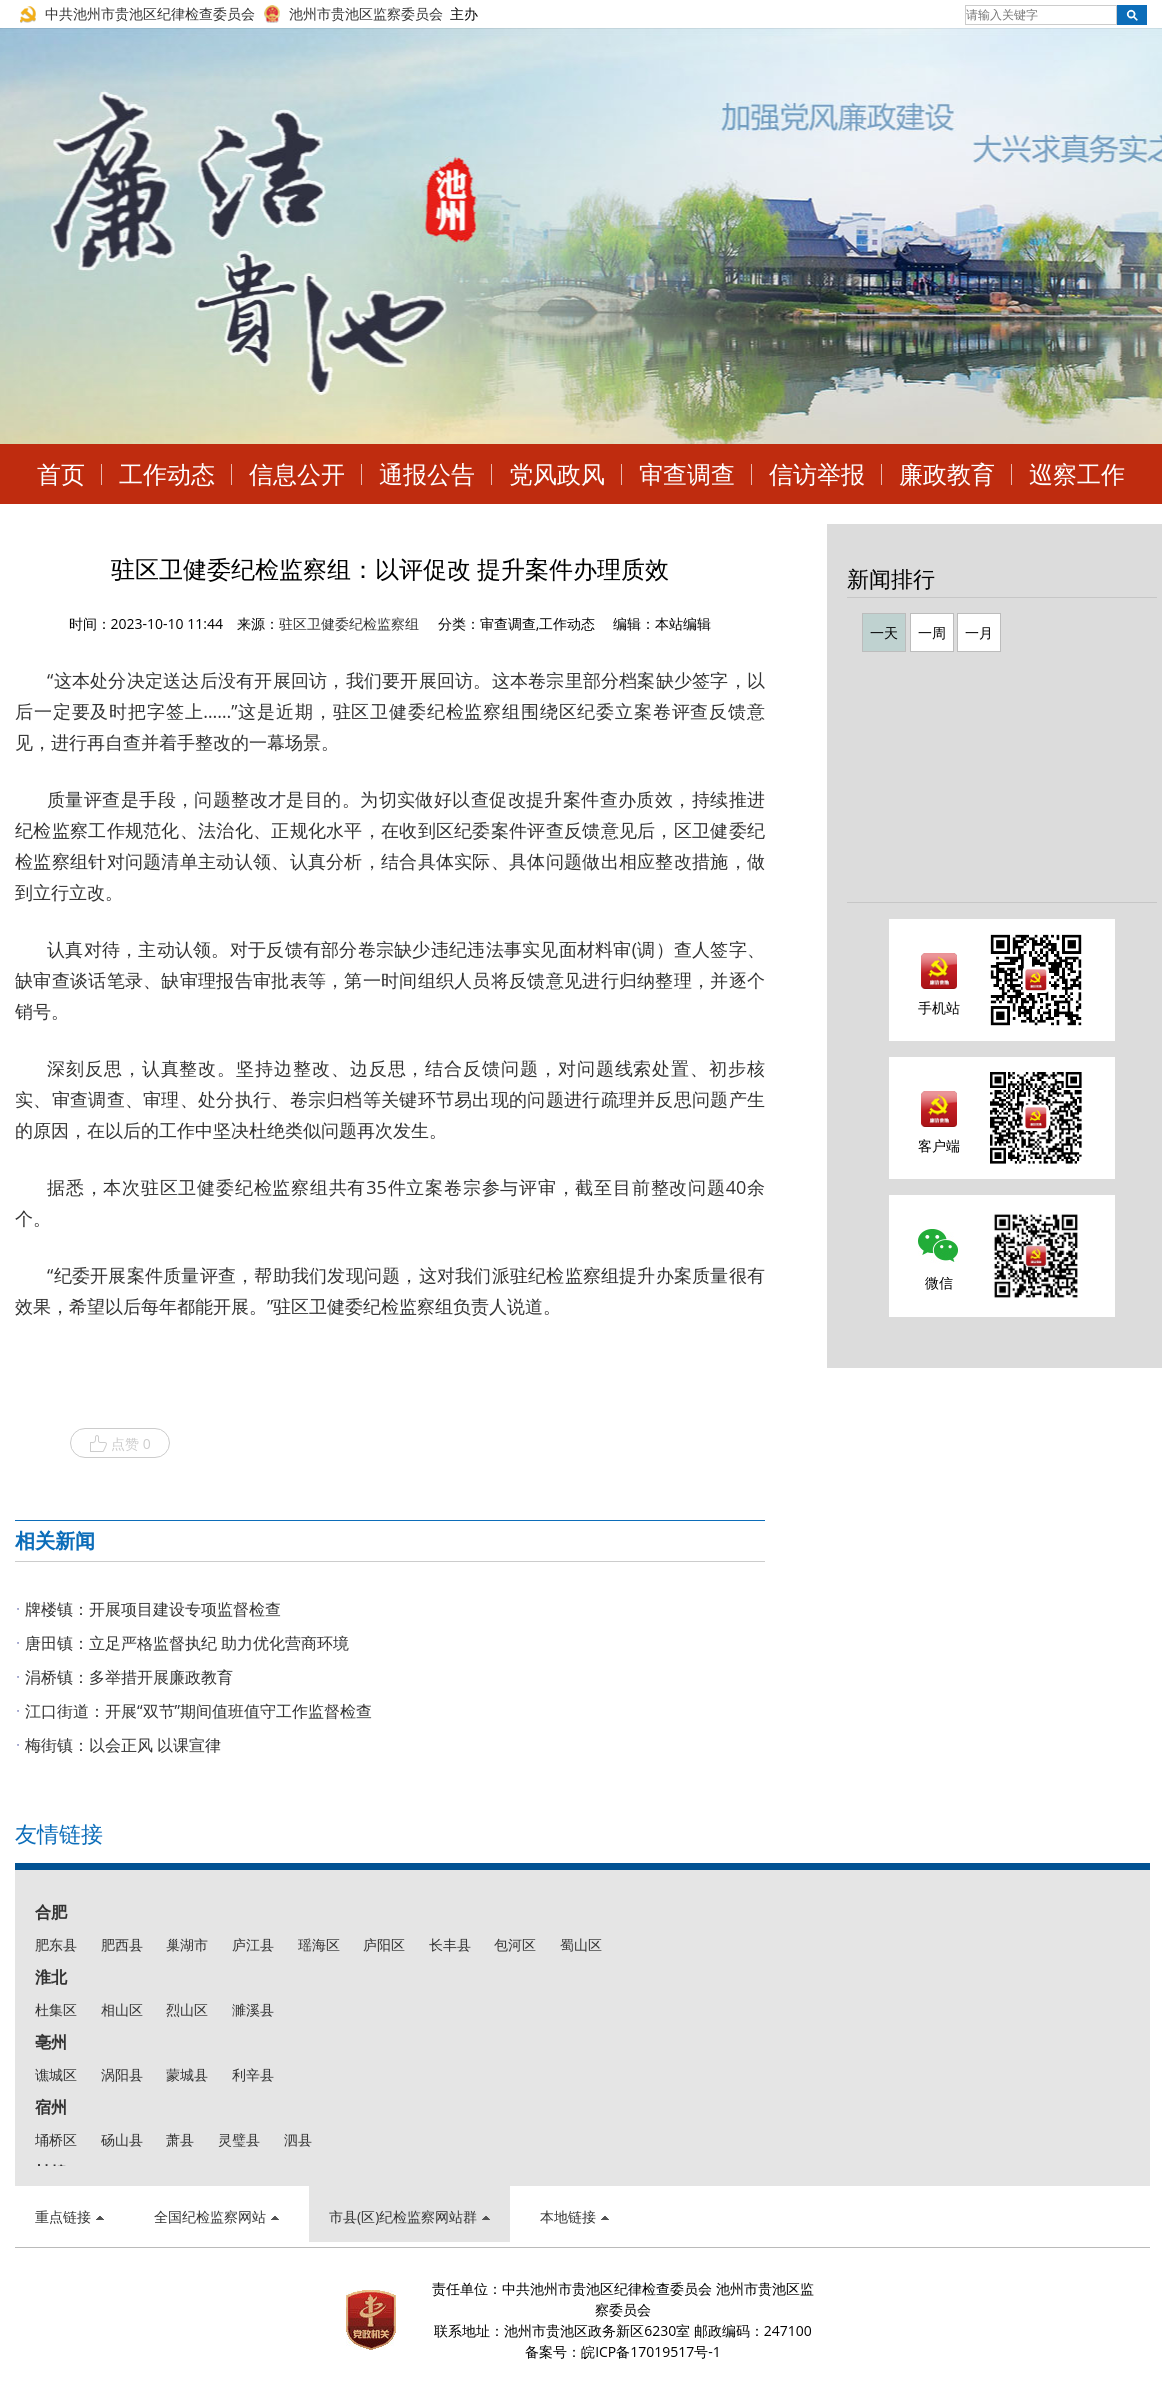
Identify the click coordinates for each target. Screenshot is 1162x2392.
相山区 (122, 2009)
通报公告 (427, 473)
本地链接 (574, 2216)
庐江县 (253, 1944)
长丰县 (450, 1944)
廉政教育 (947, 473)
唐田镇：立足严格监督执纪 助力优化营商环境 (187, 1643)
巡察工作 (1077, 473)
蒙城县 (187, 2074)
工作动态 (167, 473)
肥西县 (122, 1944)
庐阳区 (384, 1944)
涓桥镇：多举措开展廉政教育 (129, 1677)
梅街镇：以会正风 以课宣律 (123, 1745)
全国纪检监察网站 (216, 2216)
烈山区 (187, 2009)
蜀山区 (581, 1944)
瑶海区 (319, 1944)
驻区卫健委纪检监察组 (349, 623)
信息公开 (297, 473)
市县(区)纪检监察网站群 (409, 2216)
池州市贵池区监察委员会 (366, 13)
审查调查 (687, 473)
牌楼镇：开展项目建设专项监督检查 (153, 1609)
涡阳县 (122, 2074)
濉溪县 (253, 2009)
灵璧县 (239, 2139)
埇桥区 (56, 2139)
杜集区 (56, 2009)
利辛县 (253, 2074)
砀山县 (122, 2139)
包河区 (515, 1944)
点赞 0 (120, 1444)
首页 (61, 473)
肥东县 (56, 1944)
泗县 (298, 2139)
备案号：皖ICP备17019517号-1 (623, 2351)
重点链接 (69, 2216)
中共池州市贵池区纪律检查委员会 (150, 13)
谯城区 (56, 2074)
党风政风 (557, 473)
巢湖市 (187, 1944)
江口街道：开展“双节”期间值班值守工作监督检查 (198, 1711)
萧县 (180, 2139)
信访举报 (817, 473)
